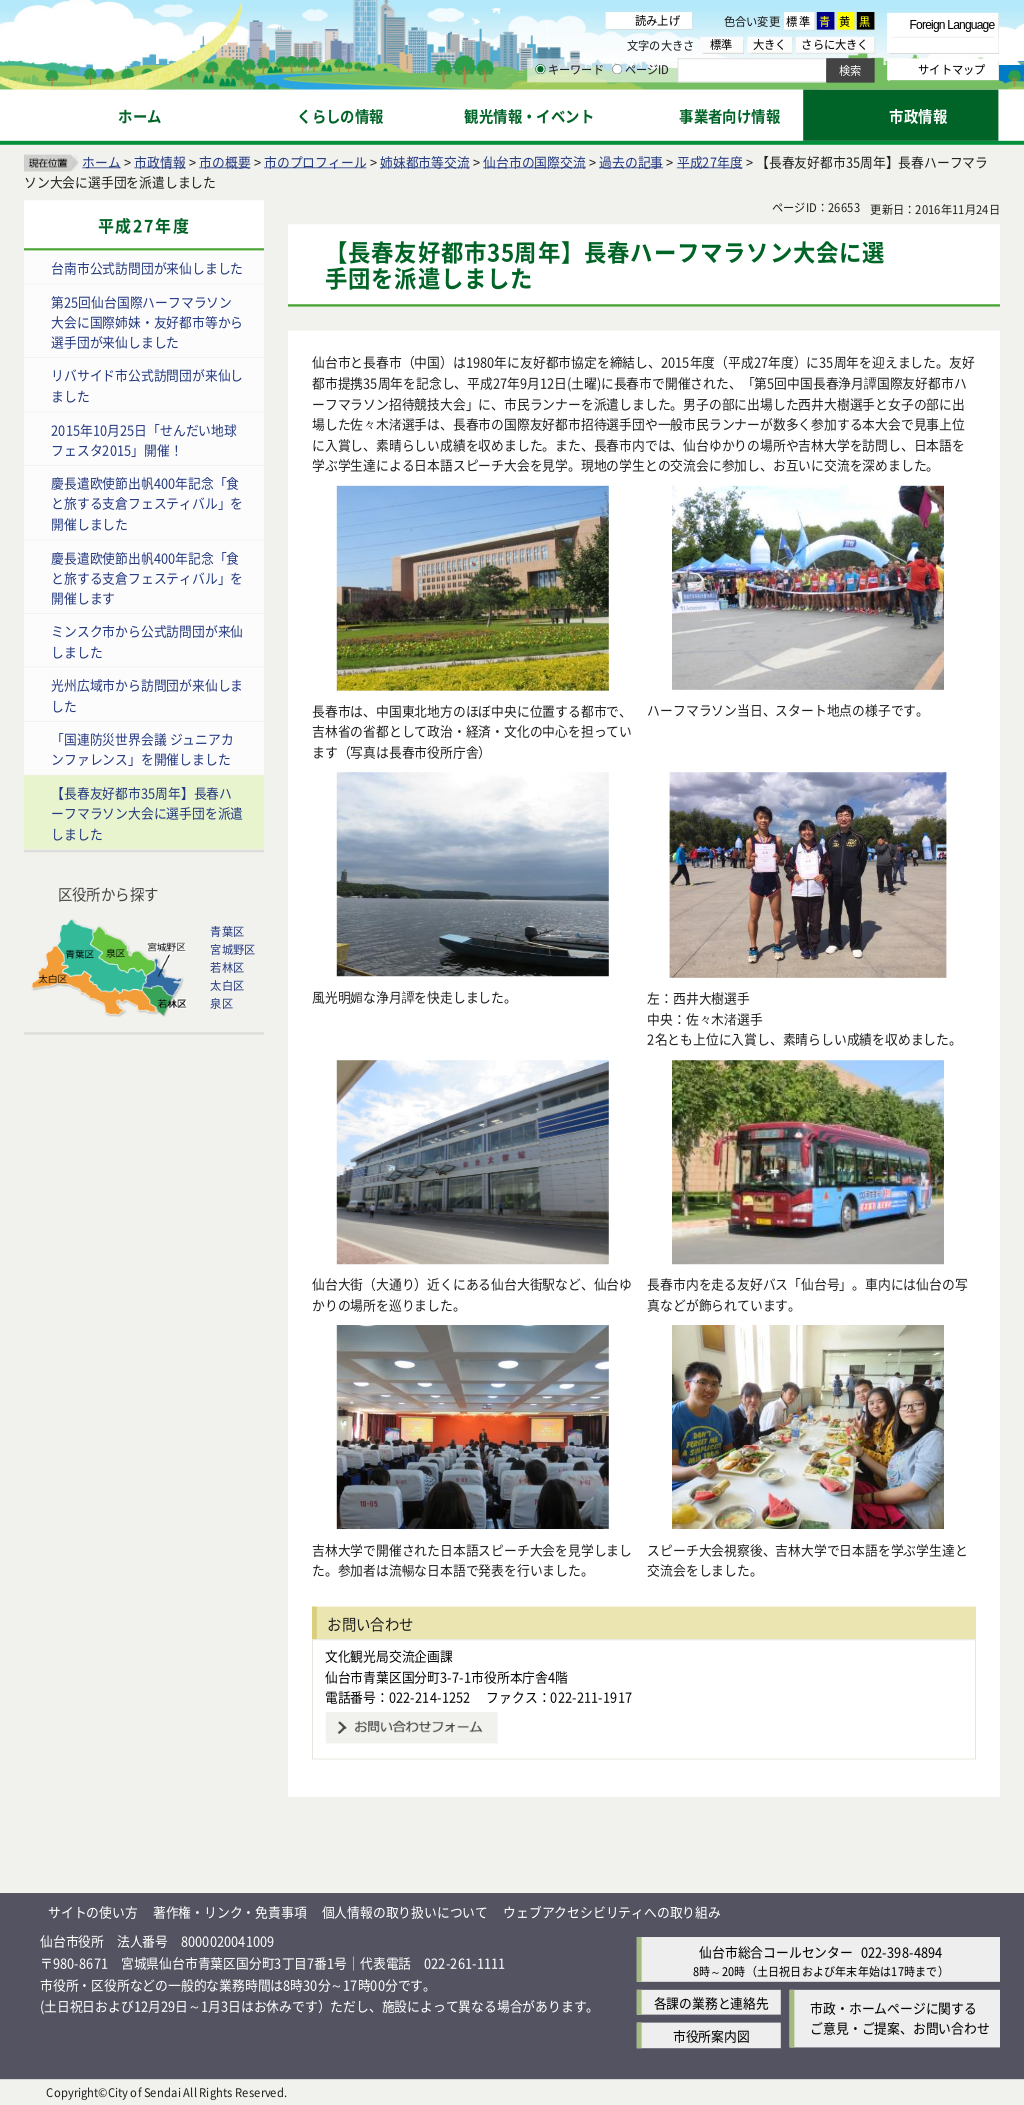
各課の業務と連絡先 (711, 2002)
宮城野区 (232, 949)
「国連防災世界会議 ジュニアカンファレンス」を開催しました (142, 749)
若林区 (227, 967)
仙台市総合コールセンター (776, 1950)
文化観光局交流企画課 (389, 1655)
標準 (799, 21)
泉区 (221, 1003)
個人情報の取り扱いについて (405, 1911)
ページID (641, 70)
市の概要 (224, 160)
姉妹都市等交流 (425, 160)
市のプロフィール (315, 160)
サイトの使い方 (93, 1911)
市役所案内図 (711, 2035)
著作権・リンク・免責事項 (230, 1911)
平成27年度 (710, 160)
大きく (770, 44)
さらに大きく (834, 44)
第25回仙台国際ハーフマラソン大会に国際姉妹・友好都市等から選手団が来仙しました (147, 321)
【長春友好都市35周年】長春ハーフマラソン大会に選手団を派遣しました (147, 812)
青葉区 (227, 931)
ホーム (101, 160)
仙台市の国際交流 (534, 160)
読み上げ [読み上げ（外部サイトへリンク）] (657, 20)
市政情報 (159, 160)
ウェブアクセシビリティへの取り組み (612, 1911)
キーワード (569, 70)
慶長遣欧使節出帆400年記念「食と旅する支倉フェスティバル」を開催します (147, 577)
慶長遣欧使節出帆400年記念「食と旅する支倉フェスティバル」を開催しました (147, 503)
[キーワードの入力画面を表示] (540, 69)
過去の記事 (631, 160)
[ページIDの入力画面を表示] (617, 69)
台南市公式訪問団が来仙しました (147, 267)
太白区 (227, 985)
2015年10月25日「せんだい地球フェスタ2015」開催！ (144, 439)
